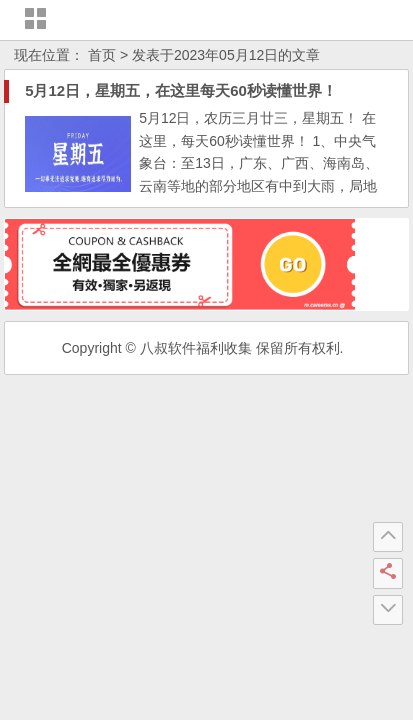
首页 (102, 55)
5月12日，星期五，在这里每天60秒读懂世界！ (181, 90)
